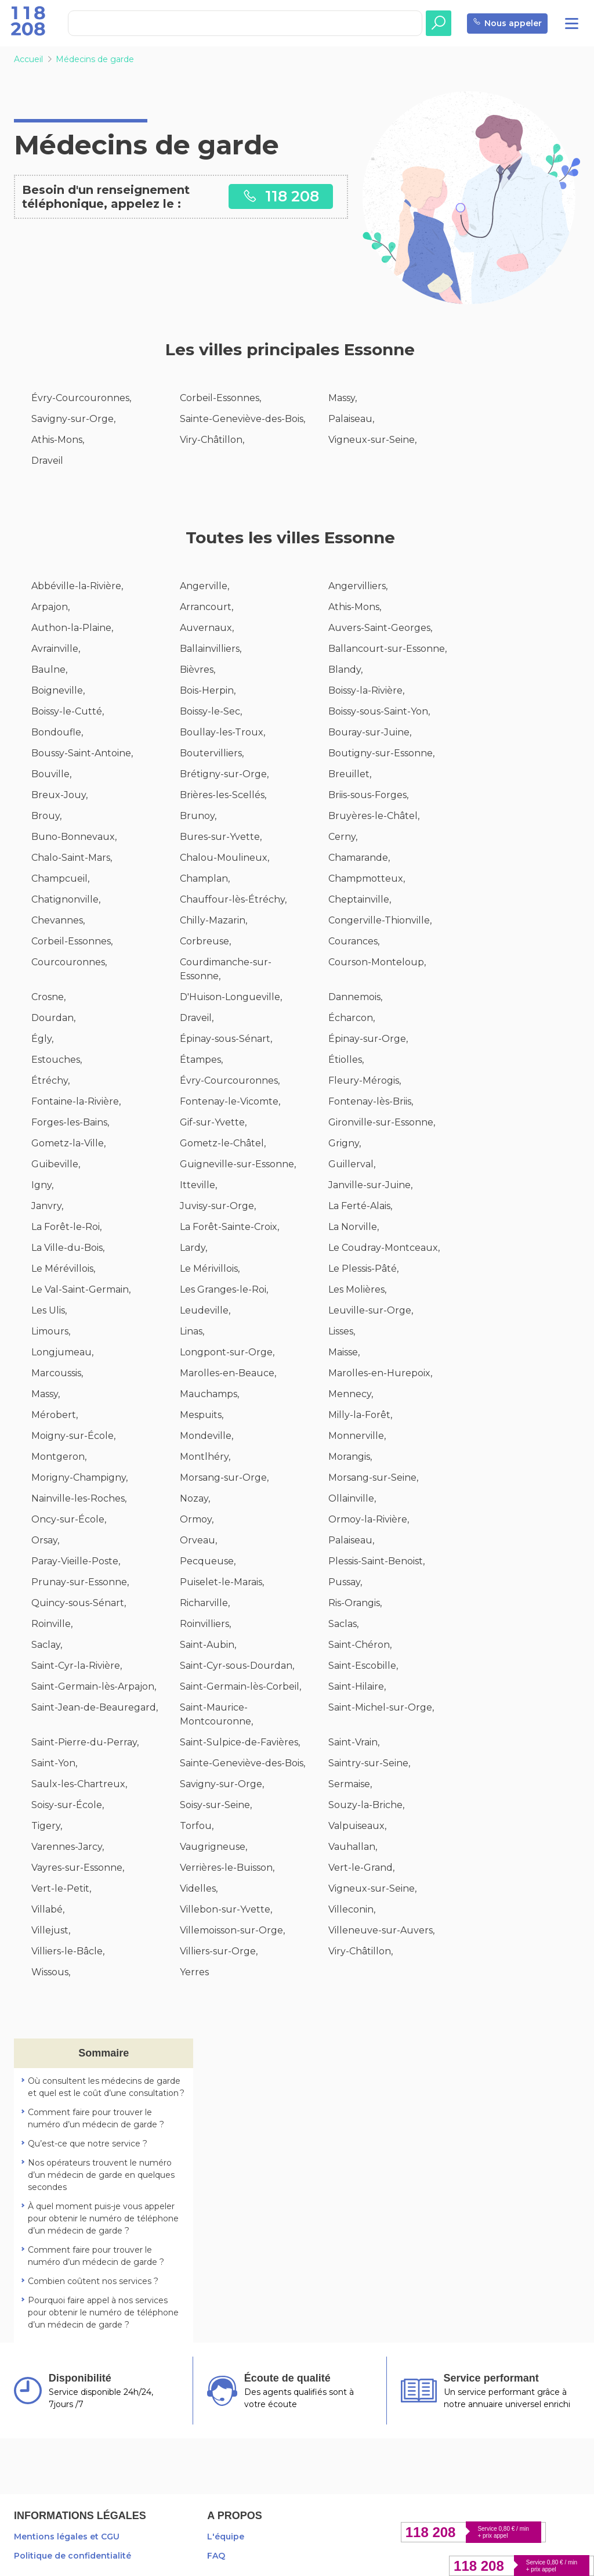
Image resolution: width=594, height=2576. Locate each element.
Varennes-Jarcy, (67, 1846)
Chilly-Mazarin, (213, 920)
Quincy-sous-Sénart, (78, 1602)
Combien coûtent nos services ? (93, 2281)
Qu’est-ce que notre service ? (87, 2143)
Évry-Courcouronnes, (81, 397)
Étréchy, (50, 1080)
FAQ (216, 2555)
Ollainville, (352, 1498)
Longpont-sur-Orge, (227, 1352)
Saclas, (343, 1623)
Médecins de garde (95, 59)
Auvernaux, (207, 627)
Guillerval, (351, 1164)
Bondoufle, (57, 732)
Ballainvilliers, (210, 648)
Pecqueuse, (208, 1561)
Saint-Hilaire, (357, 1686)
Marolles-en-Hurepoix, (380, 1373)
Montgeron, (58, 1456)
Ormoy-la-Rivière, (368, 1519)
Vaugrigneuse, (213, 1846)
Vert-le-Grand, (361, 1867)
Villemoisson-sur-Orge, (232, 1930)
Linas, (192, 1331)
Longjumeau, (62, 1352)
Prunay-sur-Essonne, (80, 1582)
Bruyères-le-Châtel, (373, 815)
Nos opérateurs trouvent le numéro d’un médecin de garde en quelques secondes (101, 2175)
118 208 (280, 196)
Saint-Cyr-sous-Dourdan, (237, 1665)
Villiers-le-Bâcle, (67, 1951)
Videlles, (199, 1888)
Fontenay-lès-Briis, (370, 1101)
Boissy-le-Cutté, (67, 711)
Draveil (47, 460)
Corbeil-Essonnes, (220, 397)
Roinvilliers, (205, 1623)
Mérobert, (54, 1414)
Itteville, (198, 1184)
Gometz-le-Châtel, (223, 1143)
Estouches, (56, 1059)
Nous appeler (507, 23)
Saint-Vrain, (353, 1742)
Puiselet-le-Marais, (222, 1582)
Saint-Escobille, (363, 1665)
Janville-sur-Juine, (370, 1184)
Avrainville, (55, 648)
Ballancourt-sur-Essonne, (387, 648)
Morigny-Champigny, (79, 1477)
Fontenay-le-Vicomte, (230, 1101)
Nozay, (195, 1498)
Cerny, (342, 836)
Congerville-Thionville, (380, 920)
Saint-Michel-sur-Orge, (381, 1707)
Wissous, (50, 1972)
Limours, (50, 1331)
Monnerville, (357, 1435)
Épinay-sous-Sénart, (226, 1038)
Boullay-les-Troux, (222, 732)
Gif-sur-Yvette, (213, 1122)
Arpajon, (50, 606)
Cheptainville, (359, 899)
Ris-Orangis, (355, 1602)
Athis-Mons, (57, 439)
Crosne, (48, 996)
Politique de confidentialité (72, 2555)
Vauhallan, (352, 1846)
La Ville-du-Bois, (67, 1247)
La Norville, (353, 1226)
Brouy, (46, 815)
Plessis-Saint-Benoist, (376, 1561)
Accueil (28, 59)
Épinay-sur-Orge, (368, 1038)
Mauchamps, (209, 1393)
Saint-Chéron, (360, 1644)
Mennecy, (350, 1393)
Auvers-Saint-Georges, (380, 627)
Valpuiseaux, (357, 1825)
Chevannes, (58, 920)
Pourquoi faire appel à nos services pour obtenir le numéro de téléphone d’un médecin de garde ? (103, 2312)
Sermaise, (350, 1784)
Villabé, (47, 1909)
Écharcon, (351, 1017)
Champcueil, (60, 878)
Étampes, (201, 1059)
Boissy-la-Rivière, (366, 690)
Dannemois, (355, 996)
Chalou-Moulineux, (224, 857)
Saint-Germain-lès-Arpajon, (93, 1686)
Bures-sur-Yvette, (221, 836)
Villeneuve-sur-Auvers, (381, 1930)
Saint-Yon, (54, 1763)
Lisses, (341, 1331)
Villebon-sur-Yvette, (226, 1909)
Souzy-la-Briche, (366, 1804)
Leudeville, (205, 1310)
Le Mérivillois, (210, 1268)
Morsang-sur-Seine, (373, 1477)
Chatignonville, (65, 899)
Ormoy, (196, 1519)
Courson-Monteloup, (377, 962)
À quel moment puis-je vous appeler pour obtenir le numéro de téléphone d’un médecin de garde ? (103, 2218)
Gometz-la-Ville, (68, 1143)
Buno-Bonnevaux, (74, 836)
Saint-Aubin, (208, 1644)
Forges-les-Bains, (70, 1122)
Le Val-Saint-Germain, (81, 1289)
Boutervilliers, (212, 753)
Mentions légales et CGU (66, 2536)
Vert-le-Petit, (61, 1888)
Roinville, (52, 1623)
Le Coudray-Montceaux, (384, 1247)
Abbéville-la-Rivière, (77, 585)
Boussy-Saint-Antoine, (82, 753)
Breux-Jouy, (59, 794)
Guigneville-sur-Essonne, (238, 1164)
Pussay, (345, 1582)
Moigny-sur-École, (73, 1435)
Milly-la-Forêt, (360, 1414)
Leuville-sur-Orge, (370, 1310)
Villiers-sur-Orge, (219, 1951)
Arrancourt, (206, 606)
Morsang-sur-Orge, (224, 1477)
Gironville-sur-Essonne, (381, 1122)
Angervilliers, (357, 585)
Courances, (353, 941)
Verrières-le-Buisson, (227, 1867)
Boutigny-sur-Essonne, (381, 753)
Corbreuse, (205, 941)
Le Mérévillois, (63, 1268)
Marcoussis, (57, 1373)
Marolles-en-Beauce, (228, 1373)
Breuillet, (349, 774)
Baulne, (49, 669)
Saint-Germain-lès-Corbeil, (240, 1686)
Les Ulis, (49, 1310)
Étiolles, (346, 1059)
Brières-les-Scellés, (223, 794)
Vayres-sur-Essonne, (77, 1867)
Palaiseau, (351, 418)
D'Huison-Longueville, (231, 996)
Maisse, (344, 1352)
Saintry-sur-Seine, (369, 1763)
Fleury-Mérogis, (364, 1080)
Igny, (42, 1184)
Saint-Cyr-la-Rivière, (76, 1665)
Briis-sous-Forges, (368, 794)
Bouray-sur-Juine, (369, 732)
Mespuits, (201, 1414)
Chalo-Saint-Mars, (71, 857)
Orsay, (45, 1540)
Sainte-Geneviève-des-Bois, (242, 418)
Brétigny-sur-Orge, (224, 774)
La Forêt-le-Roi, (66, 1226)
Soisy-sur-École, (67, 1804)
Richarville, (205, 1602)
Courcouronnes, (69, 962)
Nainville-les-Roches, (78, 1498)
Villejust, (50, 1930)
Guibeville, (55, 1164)
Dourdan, (53, 1017)
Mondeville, (206, 1435)
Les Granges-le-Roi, (224, 1289)
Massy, (342, 397)
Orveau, (198, 1540)
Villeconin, (351, 1909)
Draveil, (196, 1017)
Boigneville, (58, 690)
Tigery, (46, 1825)
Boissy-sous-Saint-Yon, (379, 711)
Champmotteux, (366, 878)
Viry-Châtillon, (212, 439)
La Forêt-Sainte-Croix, (229, 1226)
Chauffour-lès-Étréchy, (233, 899)
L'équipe (225, 2536)
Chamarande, (359, 857)
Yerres (194, 1972)
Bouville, (51, 774)
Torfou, (196, 1825)
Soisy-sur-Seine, (216, 1804)
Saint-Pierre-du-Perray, (85, 1742)
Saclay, (46, 1644)
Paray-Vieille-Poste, (75, 1561)
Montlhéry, (205, 1456)
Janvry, (47, 1205)
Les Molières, (357, 1289)
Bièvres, (197, 669)
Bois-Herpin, (208, 690)
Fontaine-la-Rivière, (76, 1101)
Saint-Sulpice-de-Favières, (240, 1742)
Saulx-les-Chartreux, (79, 1784)
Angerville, (204, 585)
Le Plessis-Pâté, (363, 1268)
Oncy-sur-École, (68, 1519)
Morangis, (350, 1456)
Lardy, (193, 1247)
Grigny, (344, 1143)
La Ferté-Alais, (360, 1205)
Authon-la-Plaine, (72, 627)
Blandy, (345, 669)
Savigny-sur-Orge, (73, 418)
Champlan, (205, 878)
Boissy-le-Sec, (211, 711)
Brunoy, (198, 815)
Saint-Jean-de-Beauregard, (94, 1707)
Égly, (42, 1038)
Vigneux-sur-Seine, (372, 439)
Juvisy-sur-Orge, (218, 1205)
